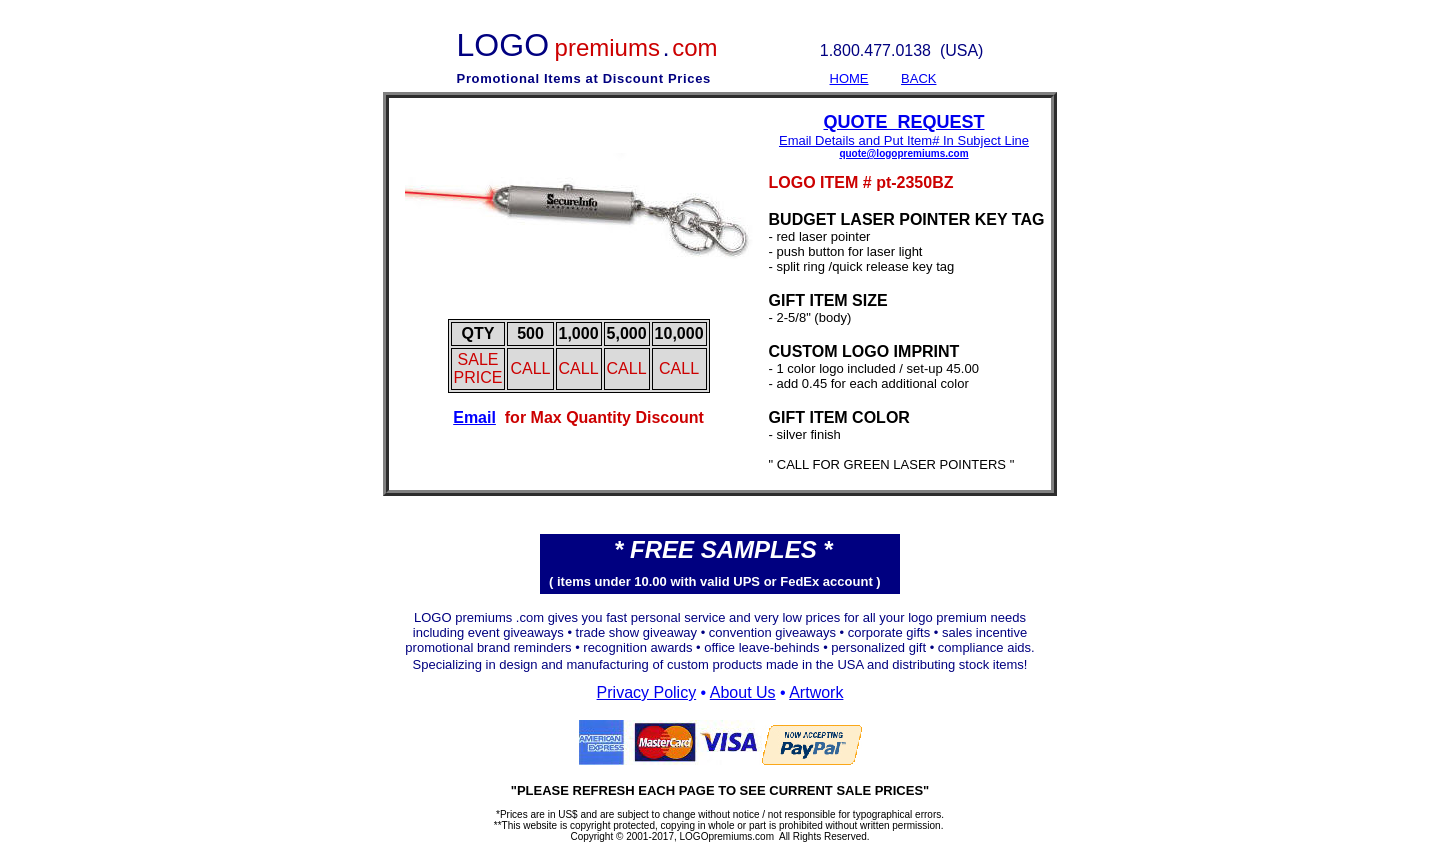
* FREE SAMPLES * (723, 549)
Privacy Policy (647, 692)
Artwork (816, 692)
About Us (743, 692)
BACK (918, 78)
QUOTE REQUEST (903, 122)
